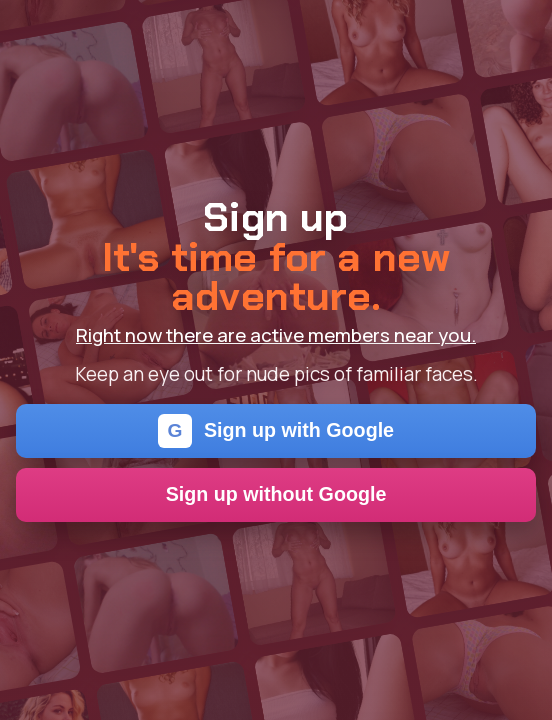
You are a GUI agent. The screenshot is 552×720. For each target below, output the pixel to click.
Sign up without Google (276, 494)
